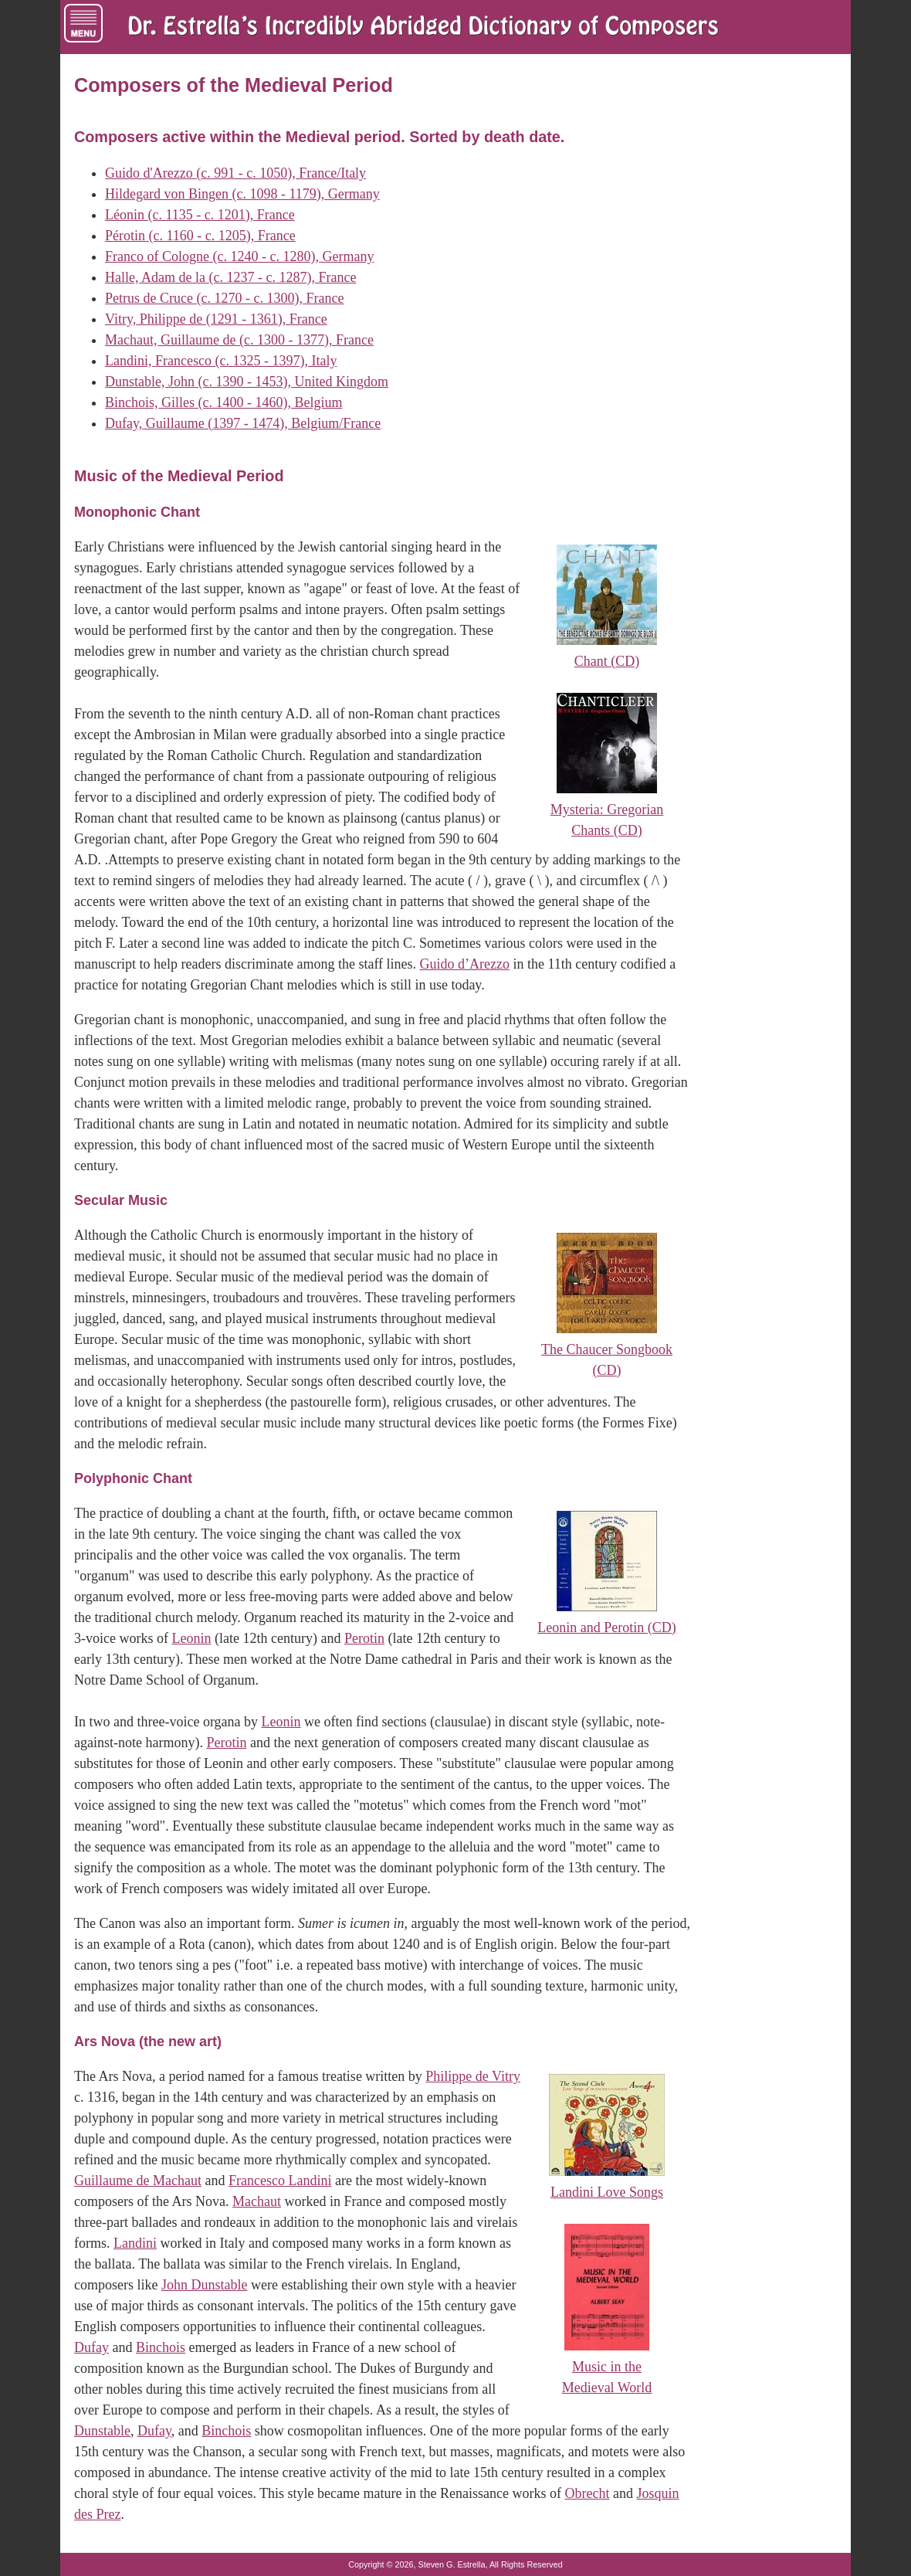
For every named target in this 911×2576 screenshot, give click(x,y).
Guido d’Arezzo (465, 964)
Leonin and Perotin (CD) (606, 1627)
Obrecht (586, 2493)
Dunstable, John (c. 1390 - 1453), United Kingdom (246, 381)
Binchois (160, 2347)
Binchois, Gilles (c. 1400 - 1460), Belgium (223, 402)
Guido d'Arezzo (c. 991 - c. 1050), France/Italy (235, 173)
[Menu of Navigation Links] (83, 23)
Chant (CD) (607, 661)
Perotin (364, 1638)
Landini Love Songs (606, 2192)
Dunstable (102, 2431)
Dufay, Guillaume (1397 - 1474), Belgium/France (243, 423)
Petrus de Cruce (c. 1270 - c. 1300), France (224, 298)
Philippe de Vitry (472, 2076)
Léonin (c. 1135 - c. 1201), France (200, 214)
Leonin (191, 1638)
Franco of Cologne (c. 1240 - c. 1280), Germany (239, 256)
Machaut (256, 2201)
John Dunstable (204, 2285)
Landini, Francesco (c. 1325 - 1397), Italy (221, 360)
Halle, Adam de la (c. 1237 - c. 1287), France (230, 277)
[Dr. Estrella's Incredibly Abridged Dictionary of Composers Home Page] (423, 27)
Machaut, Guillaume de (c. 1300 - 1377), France (239, 340)
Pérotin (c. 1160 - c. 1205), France (200, 235)
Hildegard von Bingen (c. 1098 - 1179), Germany (242, 194)
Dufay (91, 2347)
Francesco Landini (280, 2180)
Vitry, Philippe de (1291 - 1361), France (216, 319)
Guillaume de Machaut (138, 2180)
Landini (135, 2243)
